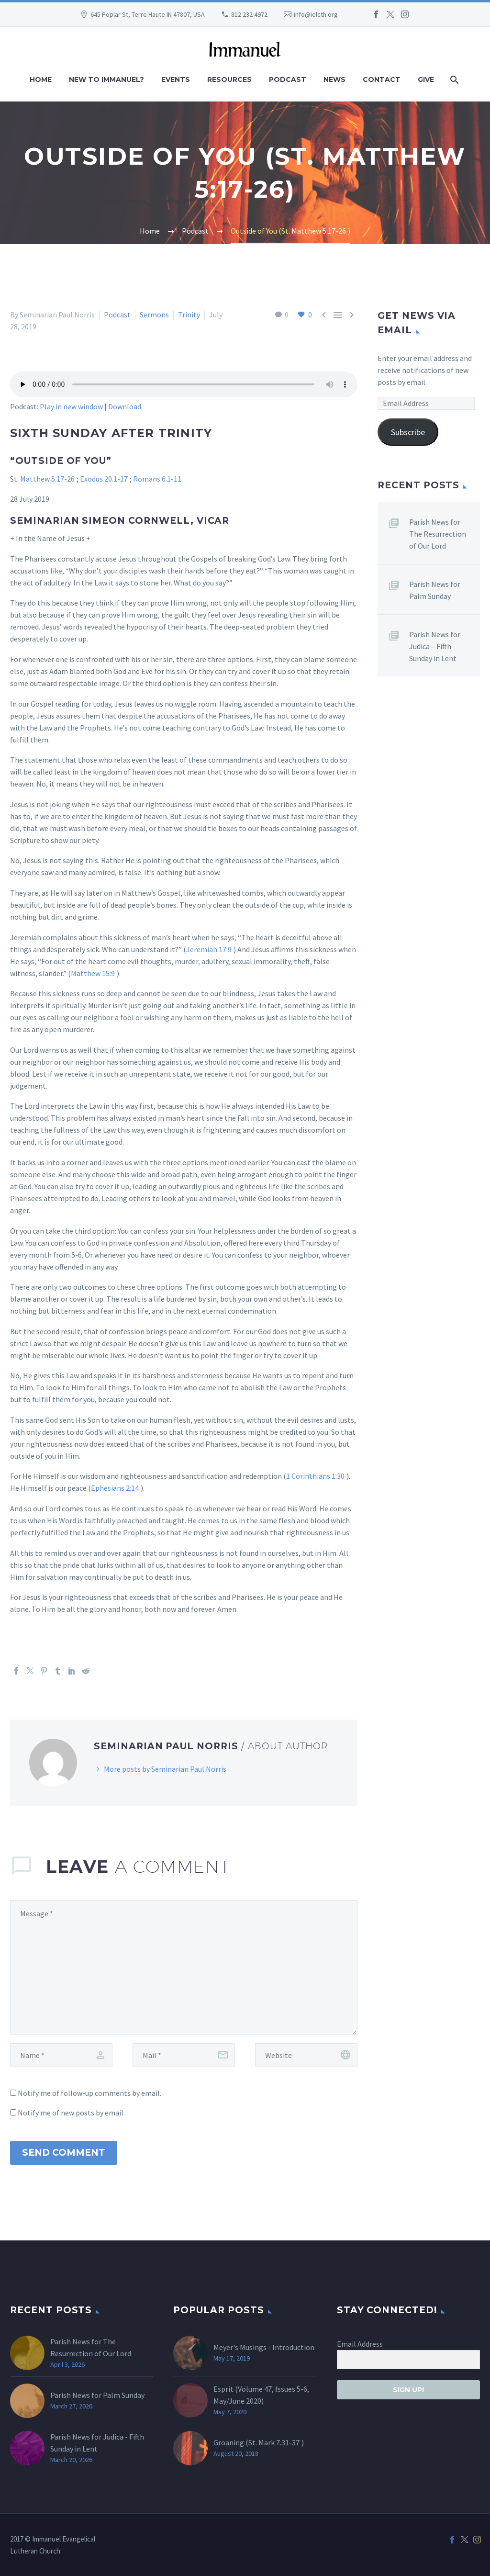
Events (175, 79)
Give (426, 79)
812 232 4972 (249, 14)
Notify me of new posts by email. (71, 2112)
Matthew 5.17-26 (47, 479)
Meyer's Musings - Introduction (263, 2347)
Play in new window (71, 406)
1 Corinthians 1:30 (315, 1476)
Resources (229, 79)
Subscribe (408, 432)
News (334, 79)
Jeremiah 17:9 (209, 949)
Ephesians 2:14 (115, 1488)
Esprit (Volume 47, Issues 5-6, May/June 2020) (261, 2395)
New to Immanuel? (106, 79)
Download (124, 406)
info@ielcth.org (316, 14)
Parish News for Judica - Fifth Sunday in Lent (97, 2442)
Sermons (154, 314)
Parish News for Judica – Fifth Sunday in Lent (434, 646)
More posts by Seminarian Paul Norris (165, 1769)
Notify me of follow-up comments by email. (89, 2093)
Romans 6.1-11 (157, 479)
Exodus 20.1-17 (104, 479)
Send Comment (63, 2152)
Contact (382, 79)
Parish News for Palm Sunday (434, 590)
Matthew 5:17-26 (318, 231)
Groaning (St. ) (258, 2442)
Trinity (189, 314)
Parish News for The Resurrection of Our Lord (437, 534)
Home (41, 79)
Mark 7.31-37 (279, 2442)
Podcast (287, 79)
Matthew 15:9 (93, 973)
